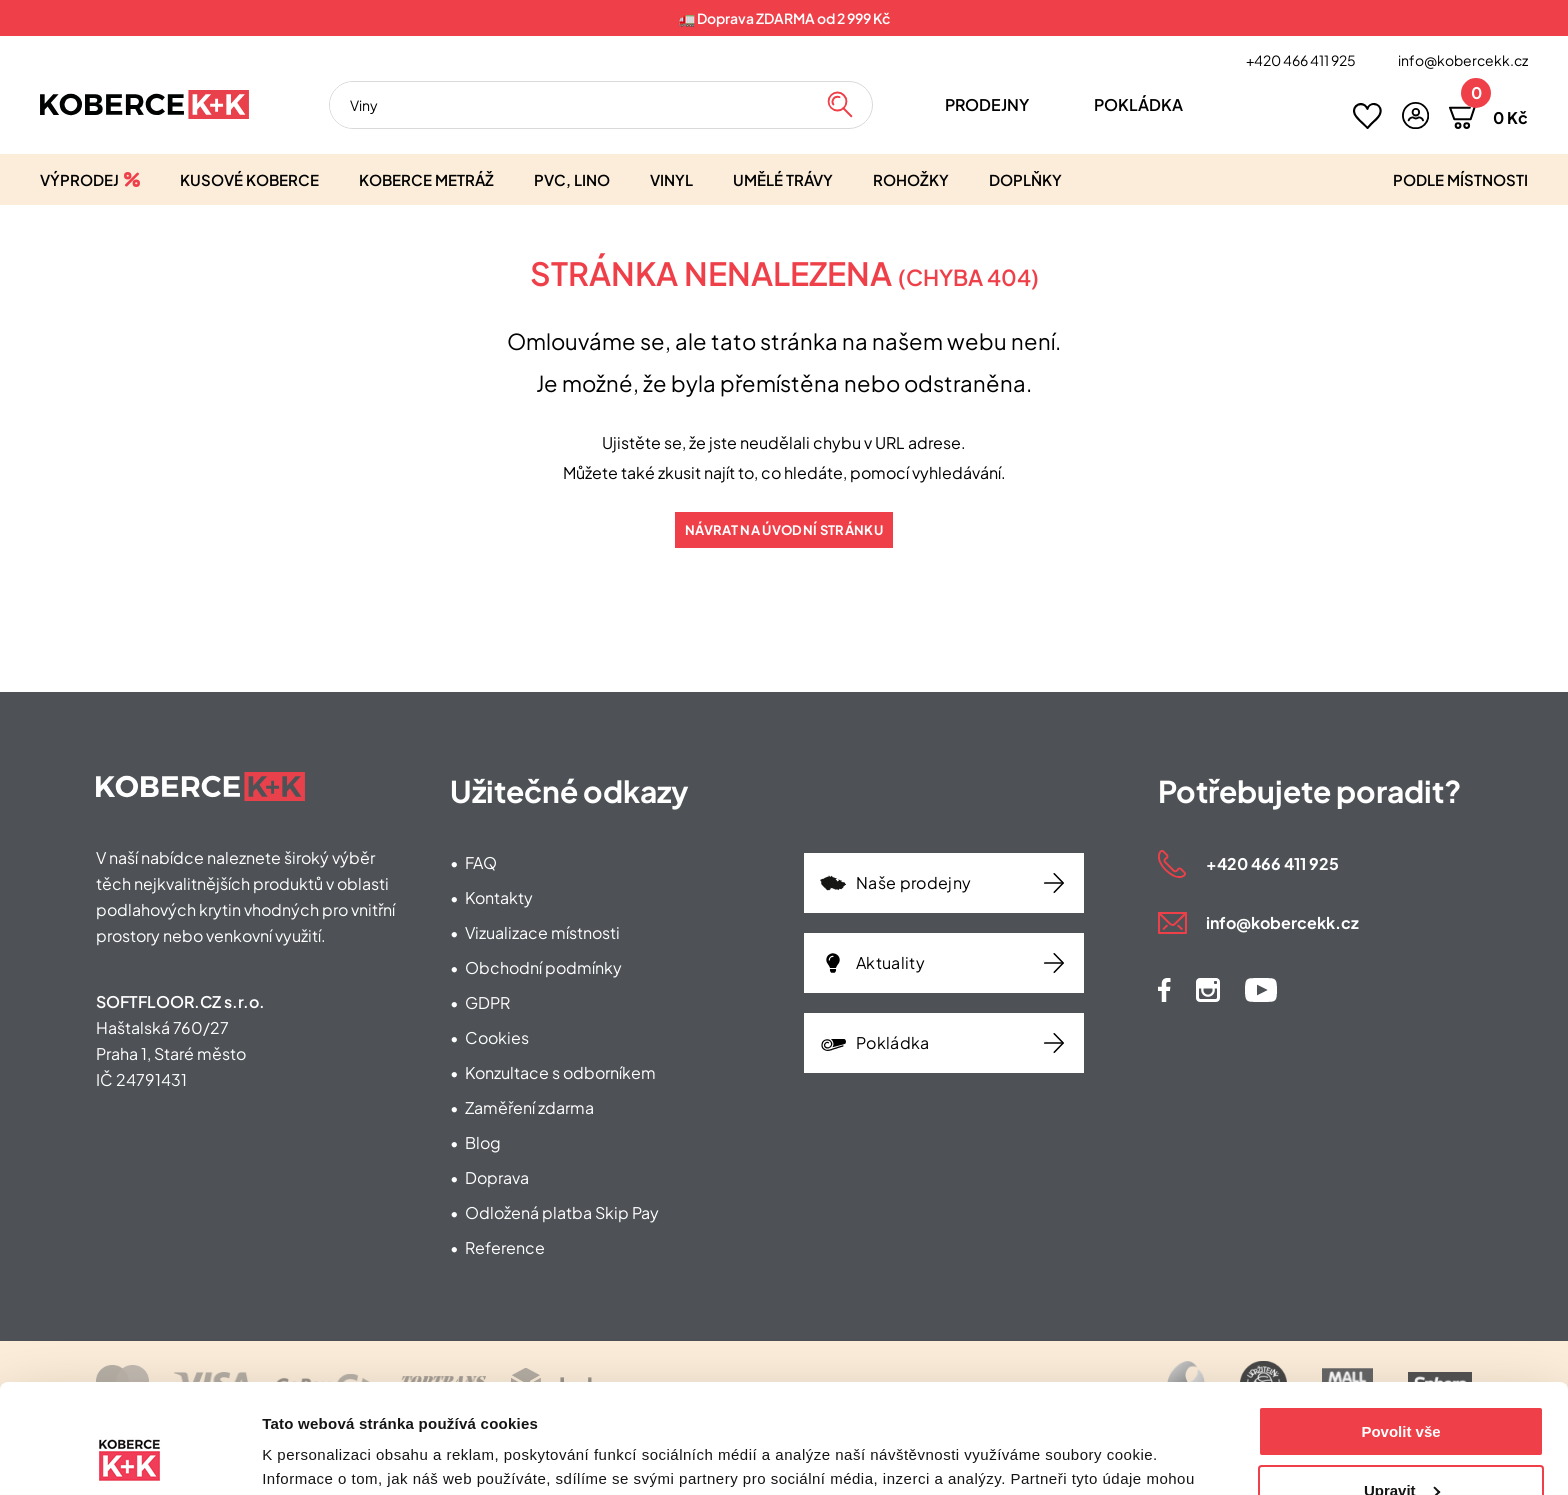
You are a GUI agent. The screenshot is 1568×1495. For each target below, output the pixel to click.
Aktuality (890, 962)
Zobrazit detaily (318, 1455)
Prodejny (987, 104)
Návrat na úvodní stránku (784, 530)
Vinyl (671, 179)
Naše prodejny (913, 882)
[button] (1415, 115)
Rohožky (911, 179)
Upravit (1402, 1387)
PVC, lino (572, 179)
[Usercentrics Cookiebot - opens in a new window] (129, 1456)
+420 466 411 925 (1301, 60)
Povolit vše (1400, 1329)
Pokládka (1138, 104)
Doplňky (1025, 179)
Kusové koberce (249, 179)
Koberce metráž (426, 179)
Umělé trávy (783, 179)
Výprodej (79, 179)
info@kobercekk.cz (1463, 60)
